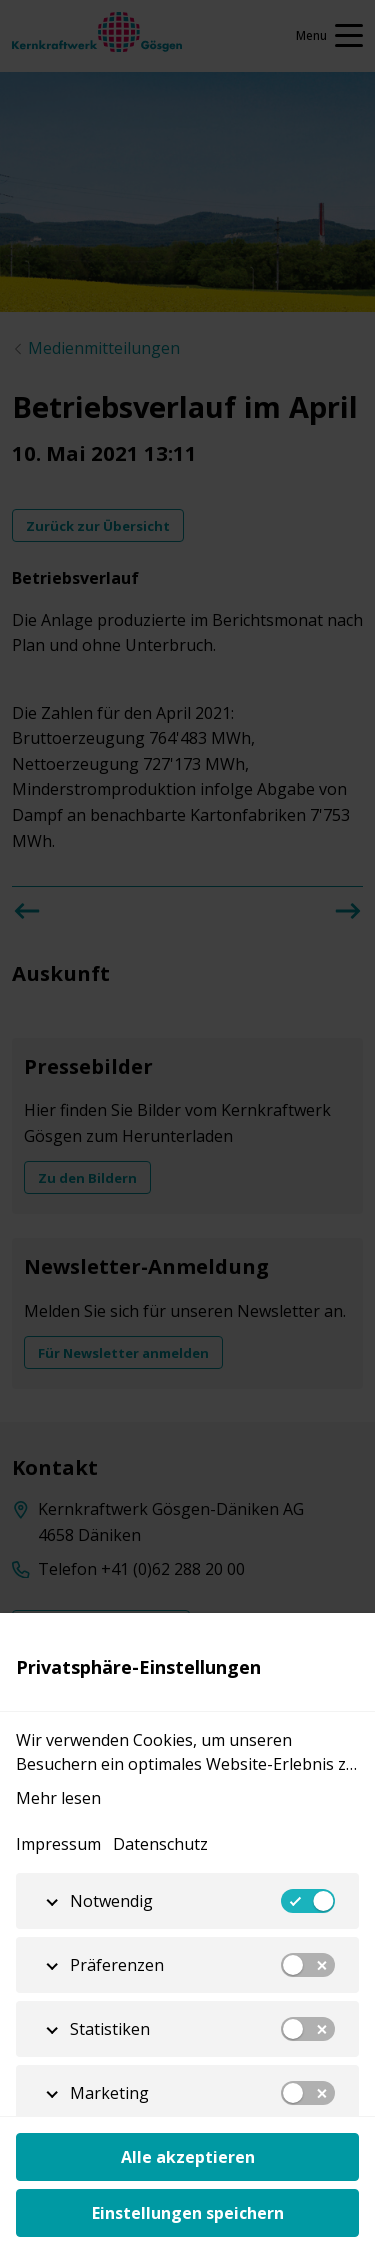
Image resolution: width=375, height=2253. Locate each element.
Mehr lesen (58, 1798)
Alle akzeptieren (188, 2157)
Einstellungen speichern (188, 2213)
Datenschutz (160, 1844)
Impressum (58, 1844)
